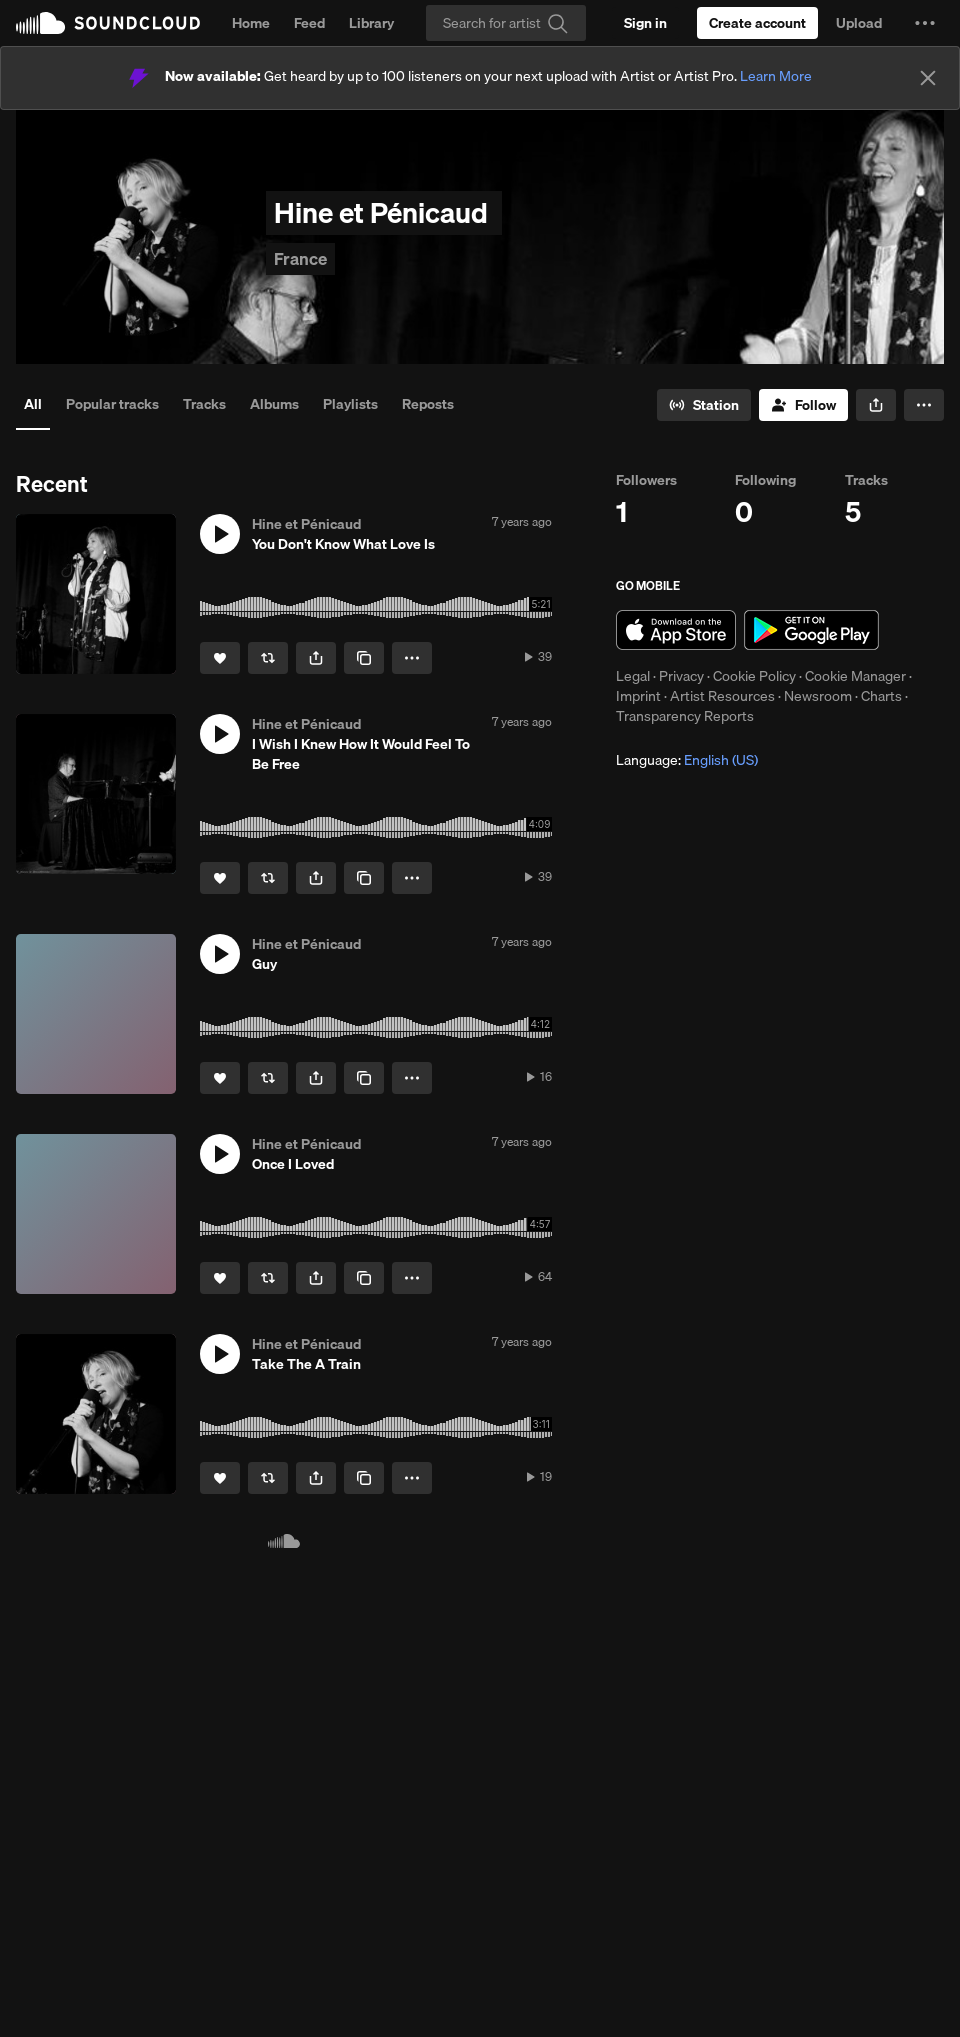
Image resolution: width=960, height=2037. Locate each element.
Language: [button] (687, 760)
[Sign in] (645, 23)
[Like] (220, 658)
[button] (925, 23)
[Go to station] (704, 405)
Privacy (681, 676)
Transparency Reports (685, 716)
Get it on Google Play (811, 630)
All (33, 404)
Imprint (638, 696)
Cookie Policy (754, 676)
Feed (309, 23)
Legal (633, 676)
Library (371, 23)
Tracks (204, 404)
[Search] (506, 23)
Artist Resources (722, 696)
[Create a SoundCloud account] (757, 23)
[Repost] (268, 658)
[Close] (928, 78)
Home (251, 23)
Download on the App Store (676, 630)
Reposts (428, 404)
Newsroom (818, 696)
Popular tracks (112, 404)
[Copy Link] (364, 658)
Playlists (350, 404)
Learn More (776, 76)
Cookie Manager (855, 676)
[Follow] (803, 405)
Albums (274, 404)
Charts (881, 696)
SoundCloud (108, 23)
